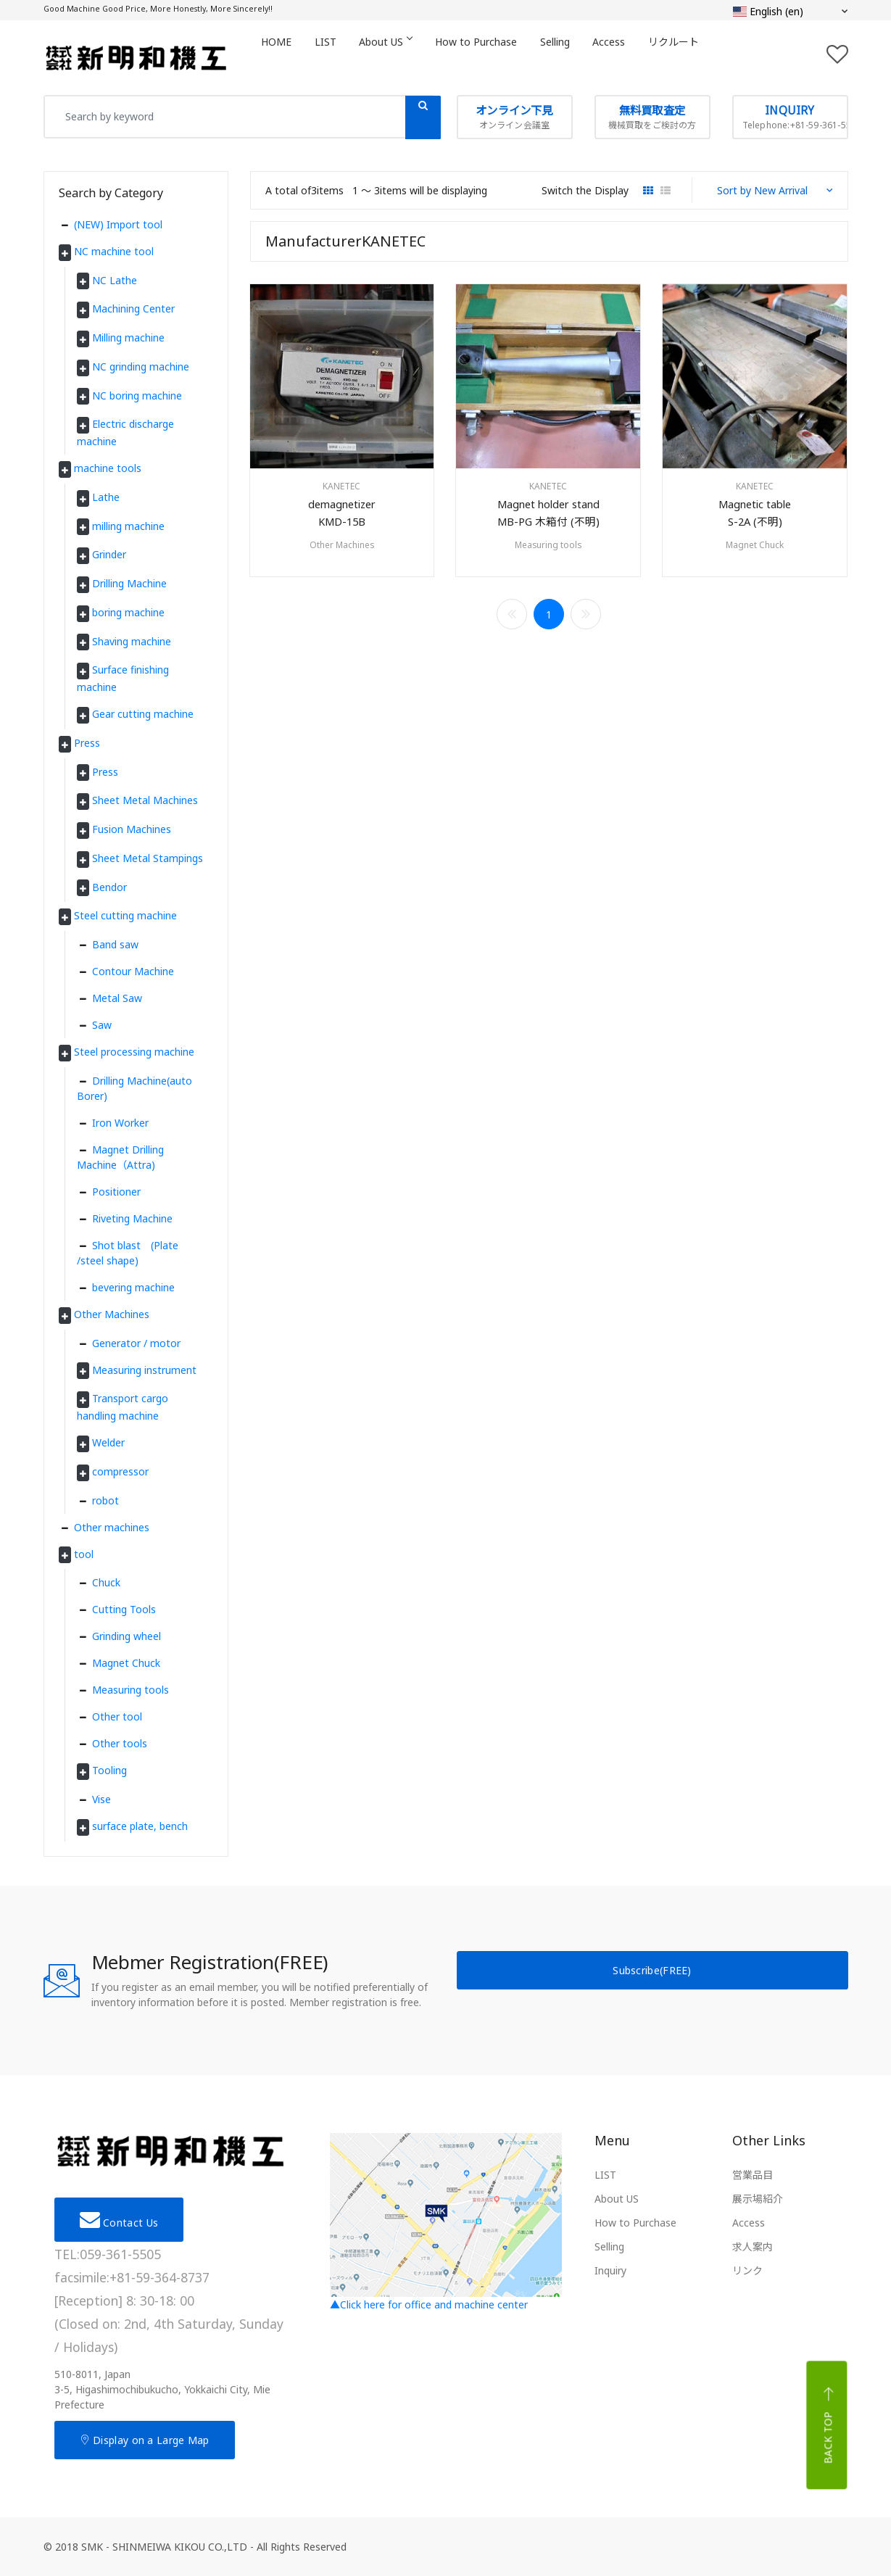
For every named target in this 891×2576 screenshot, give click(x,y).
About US (401, 57)
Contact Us (119, 2219)
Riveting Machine (132, 1218)
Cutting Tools (124, 1609)
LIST (335, 57)
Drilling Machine (131, 583)
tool (85, 1554)
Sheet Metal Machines (146, 800)
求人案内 (752, 2246)
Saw (102, 1025)
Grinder (111, 554)
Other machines (111, 1527)
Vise (101, 1799)
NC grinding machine (142, 366)
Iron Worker (120, 1123)
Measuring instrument (146, 1370)
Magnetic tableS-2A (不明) (755, 516)
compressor (122, 1471)
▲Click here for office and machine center (446, 2222)
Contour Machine (133, 971)
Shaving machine (133, 641)
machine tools (109, 468)
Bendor (111, 887)
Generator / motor (136, 1343)
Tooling (111, 1770)
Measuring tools (548, 551)
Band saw (115, 944)
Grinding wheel (126, 1636)
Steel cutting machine (126, 915)
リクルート (713, 57)
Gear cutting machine (144, 714)
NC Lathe (116, 280)
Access (642, 57)
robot (105, 1500)
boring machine (130, 612)
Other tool (117, 1716)
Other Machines (342, 551)
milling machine (130, 526)
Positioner (116, 1191)
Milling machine (130, 337)
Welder (110, 1442)
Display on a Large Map (145, 2440)
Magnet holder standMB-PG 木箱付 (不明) (548, 516)
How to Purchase (498, 57)
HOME (280, 57)
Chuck (106, 1582)
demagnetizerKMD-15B (341, 516)
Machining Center (135, 308)
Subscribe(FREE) (652, 1970)
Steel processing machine (135, 1052)
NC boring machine (138, 395)
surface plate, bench (141, 1826)
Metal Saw (117, 998)
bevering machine (133, 1287)
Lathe (107, 497)
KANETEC (341, 486)
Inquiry (610, 2270)
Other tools (119, 1743)
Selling (582, 57)
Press (88, 743)
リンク (747, 2270)
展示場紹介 (757, 2199)
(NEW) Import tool (118, 224)
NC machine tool (115, 251)
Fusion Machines (133, 829)
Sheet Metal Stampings (149, 858)
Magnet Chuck (755, 551)
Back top (828, 2425)
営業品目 (752, 2175)
